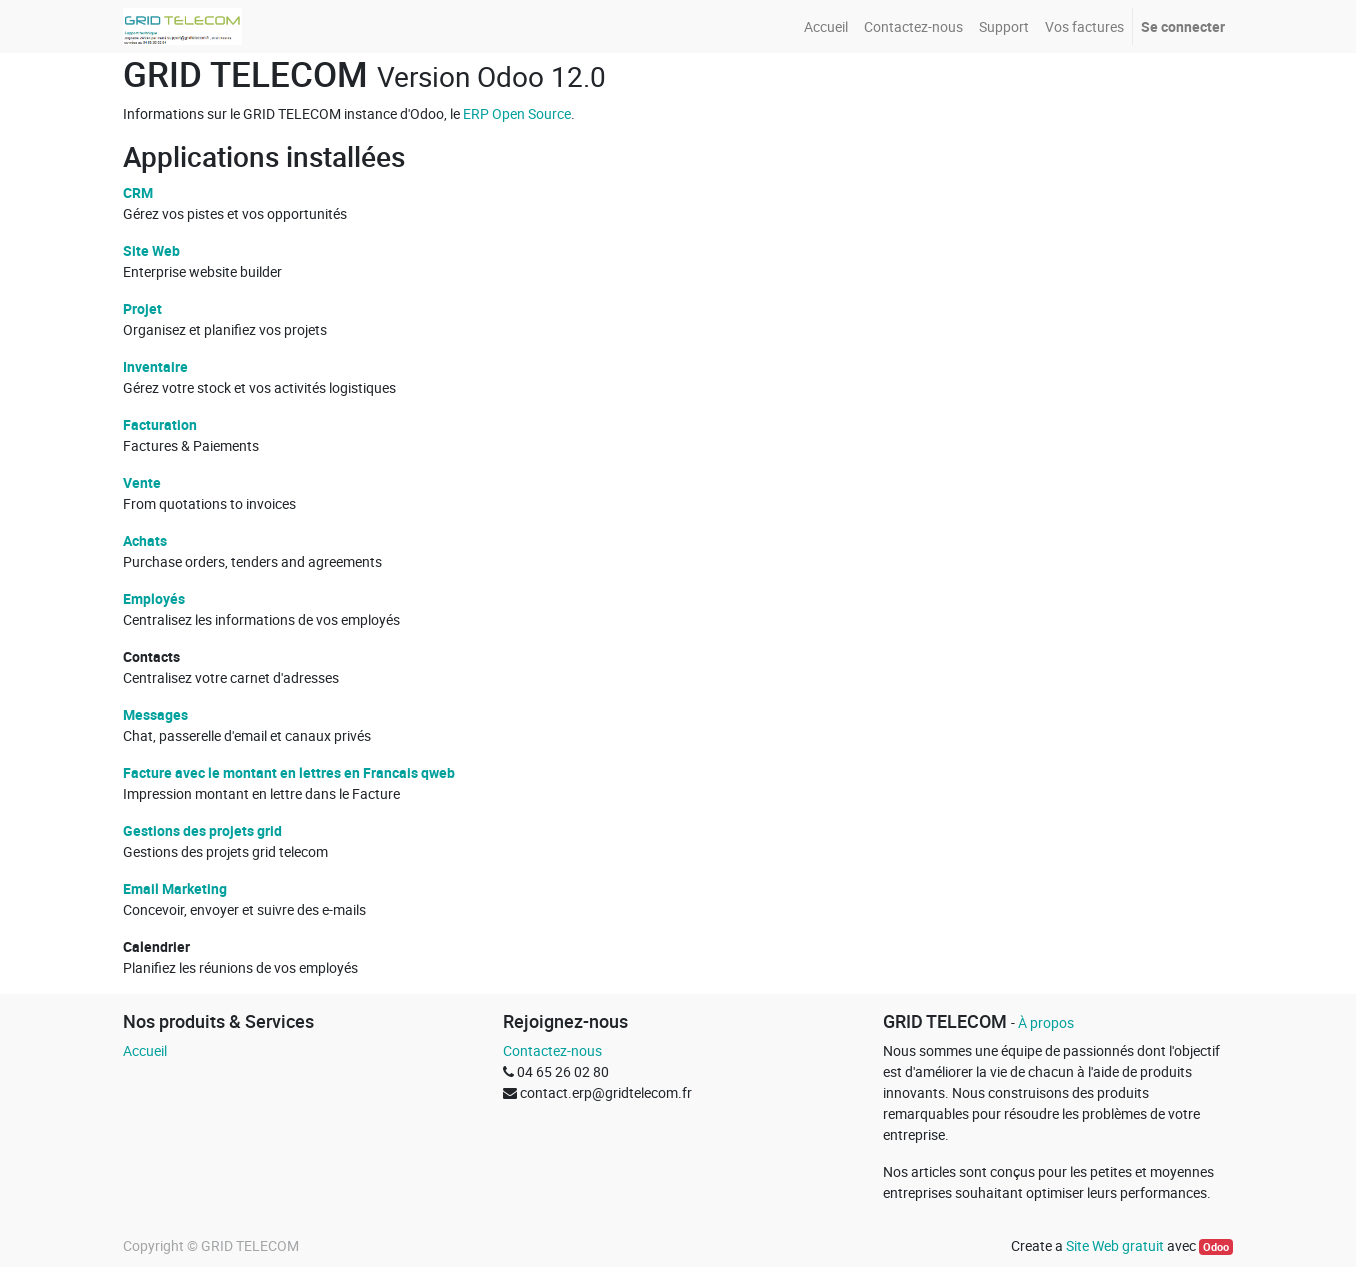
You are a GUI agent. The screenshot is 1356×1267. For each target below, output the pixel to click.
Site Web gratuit (1115, 1245)
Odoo (1216, 1247)
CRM (138, 192)
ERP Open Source (517, 113)
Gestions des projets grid (202, 830)
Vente (142, 482)
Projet (142, 308)
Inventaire (155, 366)
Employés (154, 598)
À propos (1046, 1022)
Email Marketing (175, 888)
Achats (145, 540)
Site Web (151, 250)
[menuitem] (826, 26)
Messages (155, 714)
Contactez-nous (552, 1050)
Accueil (145, 1050)
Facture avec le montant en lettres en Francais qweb (289, 772)
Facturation (160, 424)
